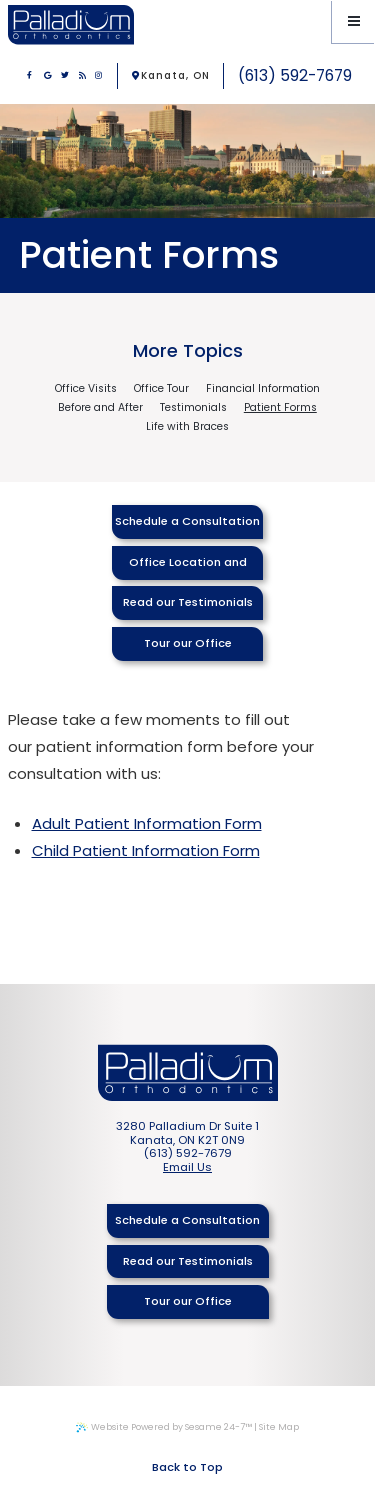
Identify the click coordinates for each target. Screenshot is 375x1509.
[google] (48, 76)
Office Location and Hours (188, 567)
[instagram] (99, 76)
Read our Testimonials (188, 602)
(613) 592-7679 (295, 75)
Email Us (187, 1168)
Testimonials (193, 408)
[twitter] (65, 76)
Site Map (279, 1427)
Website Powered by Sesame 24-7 (164, 1427)
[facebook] (30, 76)
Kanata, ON (171, 75)
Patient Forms (280, 408)
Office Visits (86, 389)
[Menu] (353, 21)
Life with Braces (187, 427)
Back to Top (187, 1467)
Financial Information (263, 389)
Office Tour (161, 389)
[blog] (83, 76)
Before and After (100, 408)
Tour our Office (188, 643)
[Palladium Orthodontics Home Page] (71, 24)
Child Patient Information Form (146, 850)
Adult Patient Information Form (147, 823)
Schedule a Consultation (187, 521)
